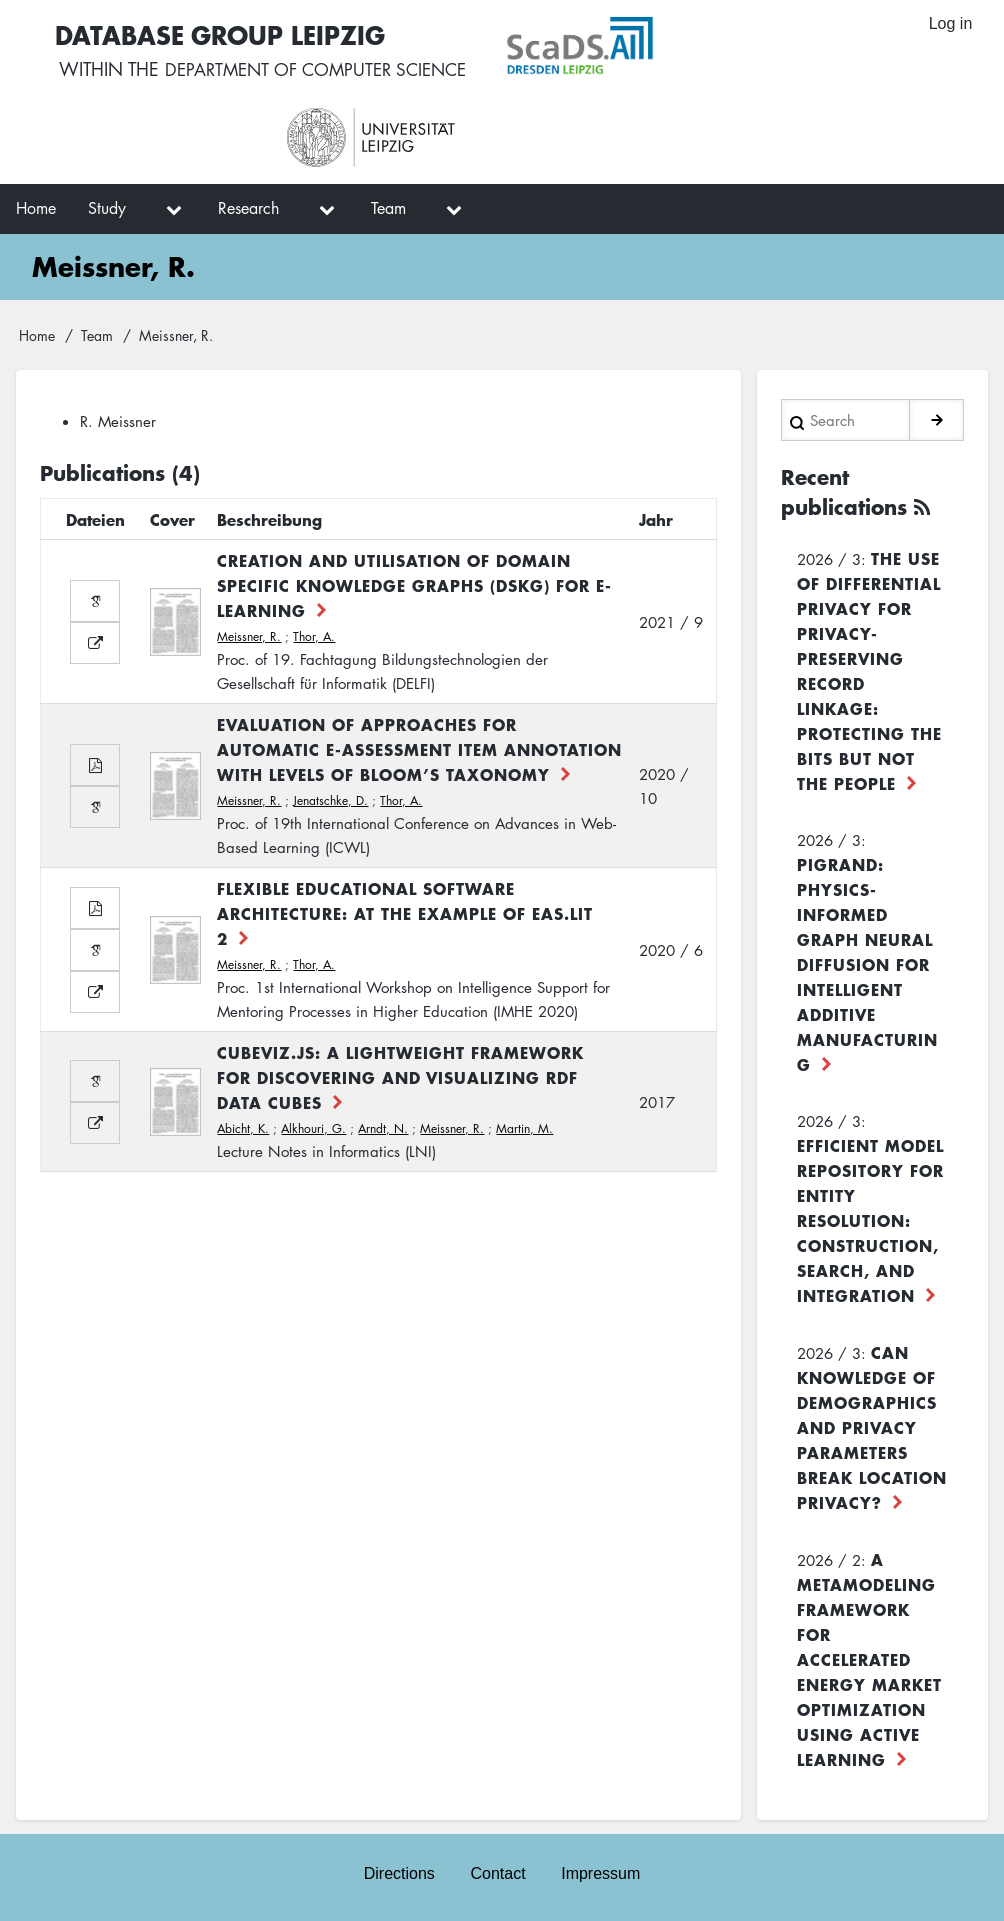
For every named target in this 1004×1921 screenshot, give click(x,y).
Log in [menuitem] (950, 24)
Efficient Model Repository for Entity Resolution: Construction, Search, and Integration (870, 1220)
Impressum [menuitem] (601, 1872)
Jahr (656, 519)
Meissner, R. (249, 636)
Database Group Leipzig (220, 33)
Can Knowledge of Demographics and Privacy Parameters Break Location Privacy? (872, 1427)
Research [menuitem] (248, 208)
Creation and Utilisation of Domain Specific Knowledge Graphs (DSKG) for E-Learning (414, 585)
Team (97, 335)
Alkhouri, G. (313, 1128)
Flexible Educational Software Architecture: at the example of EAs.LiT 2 (405, 913)
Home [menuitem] (36, 208)
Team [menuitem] (388, 208)
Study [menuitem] (107, 208)
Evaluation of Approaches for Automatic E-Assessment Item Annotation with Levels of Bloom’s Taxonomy (419, 749)
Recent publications (844, 491)
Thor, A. (314, 636)
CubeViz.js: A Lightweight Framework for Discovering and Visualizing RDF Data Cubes (400, 1077)
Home (37, 335)
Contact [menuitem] (497, 1872)
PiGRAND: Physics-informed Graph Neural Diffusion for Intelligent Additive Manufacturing (867, 964)
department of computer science (322, 70)
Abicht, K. (243, 1128)
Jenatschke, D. (330, 800)
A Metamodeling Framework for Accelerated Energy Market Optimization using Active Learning (869, 1659)
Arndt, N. (383, 1128)
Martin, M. (524, 1128)
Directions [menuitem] (398, 1872)
